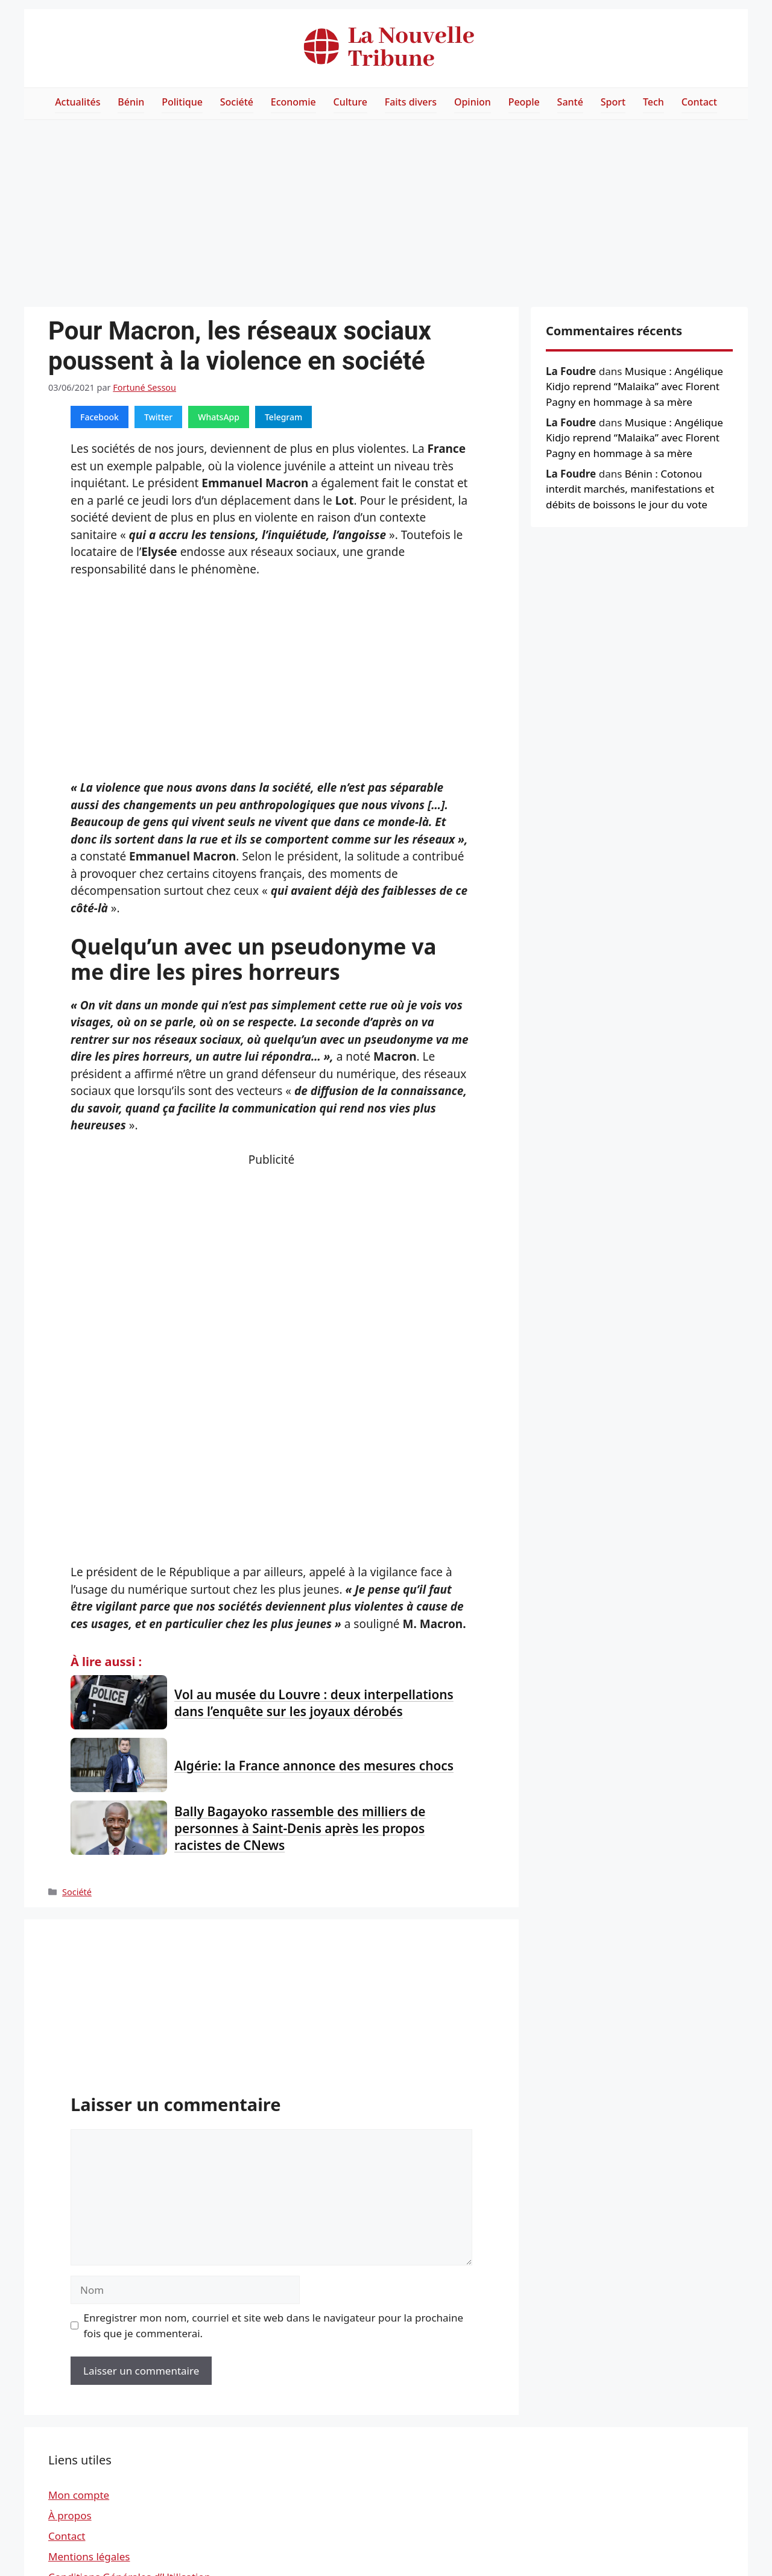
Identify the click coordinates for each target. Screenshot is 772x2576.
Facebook (99, 417)
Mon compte (78, 2495)
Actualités (77, 102)
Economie (293, 102)
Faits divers (411, 102)
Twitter (158, 417)
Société (236, 102)
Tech (653, 102)
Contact (699, 102)
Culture (350, 102)
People (524, 102)
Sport (613, 102)
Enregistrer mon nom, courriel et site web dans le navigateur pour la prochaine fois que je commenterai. (274, 2325)
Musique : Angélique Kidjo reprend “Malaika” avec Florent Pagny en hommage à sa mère (634, 386)
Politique (182, 102)
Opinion (472, 102)
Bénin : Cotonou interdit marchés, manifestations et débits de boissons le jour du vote (630, 489)
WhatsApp (218, 417)
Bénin (131, 102)
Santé (570, 102)
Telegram (283, 417)
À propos (70, 2515)
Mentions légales (89, 2556)
